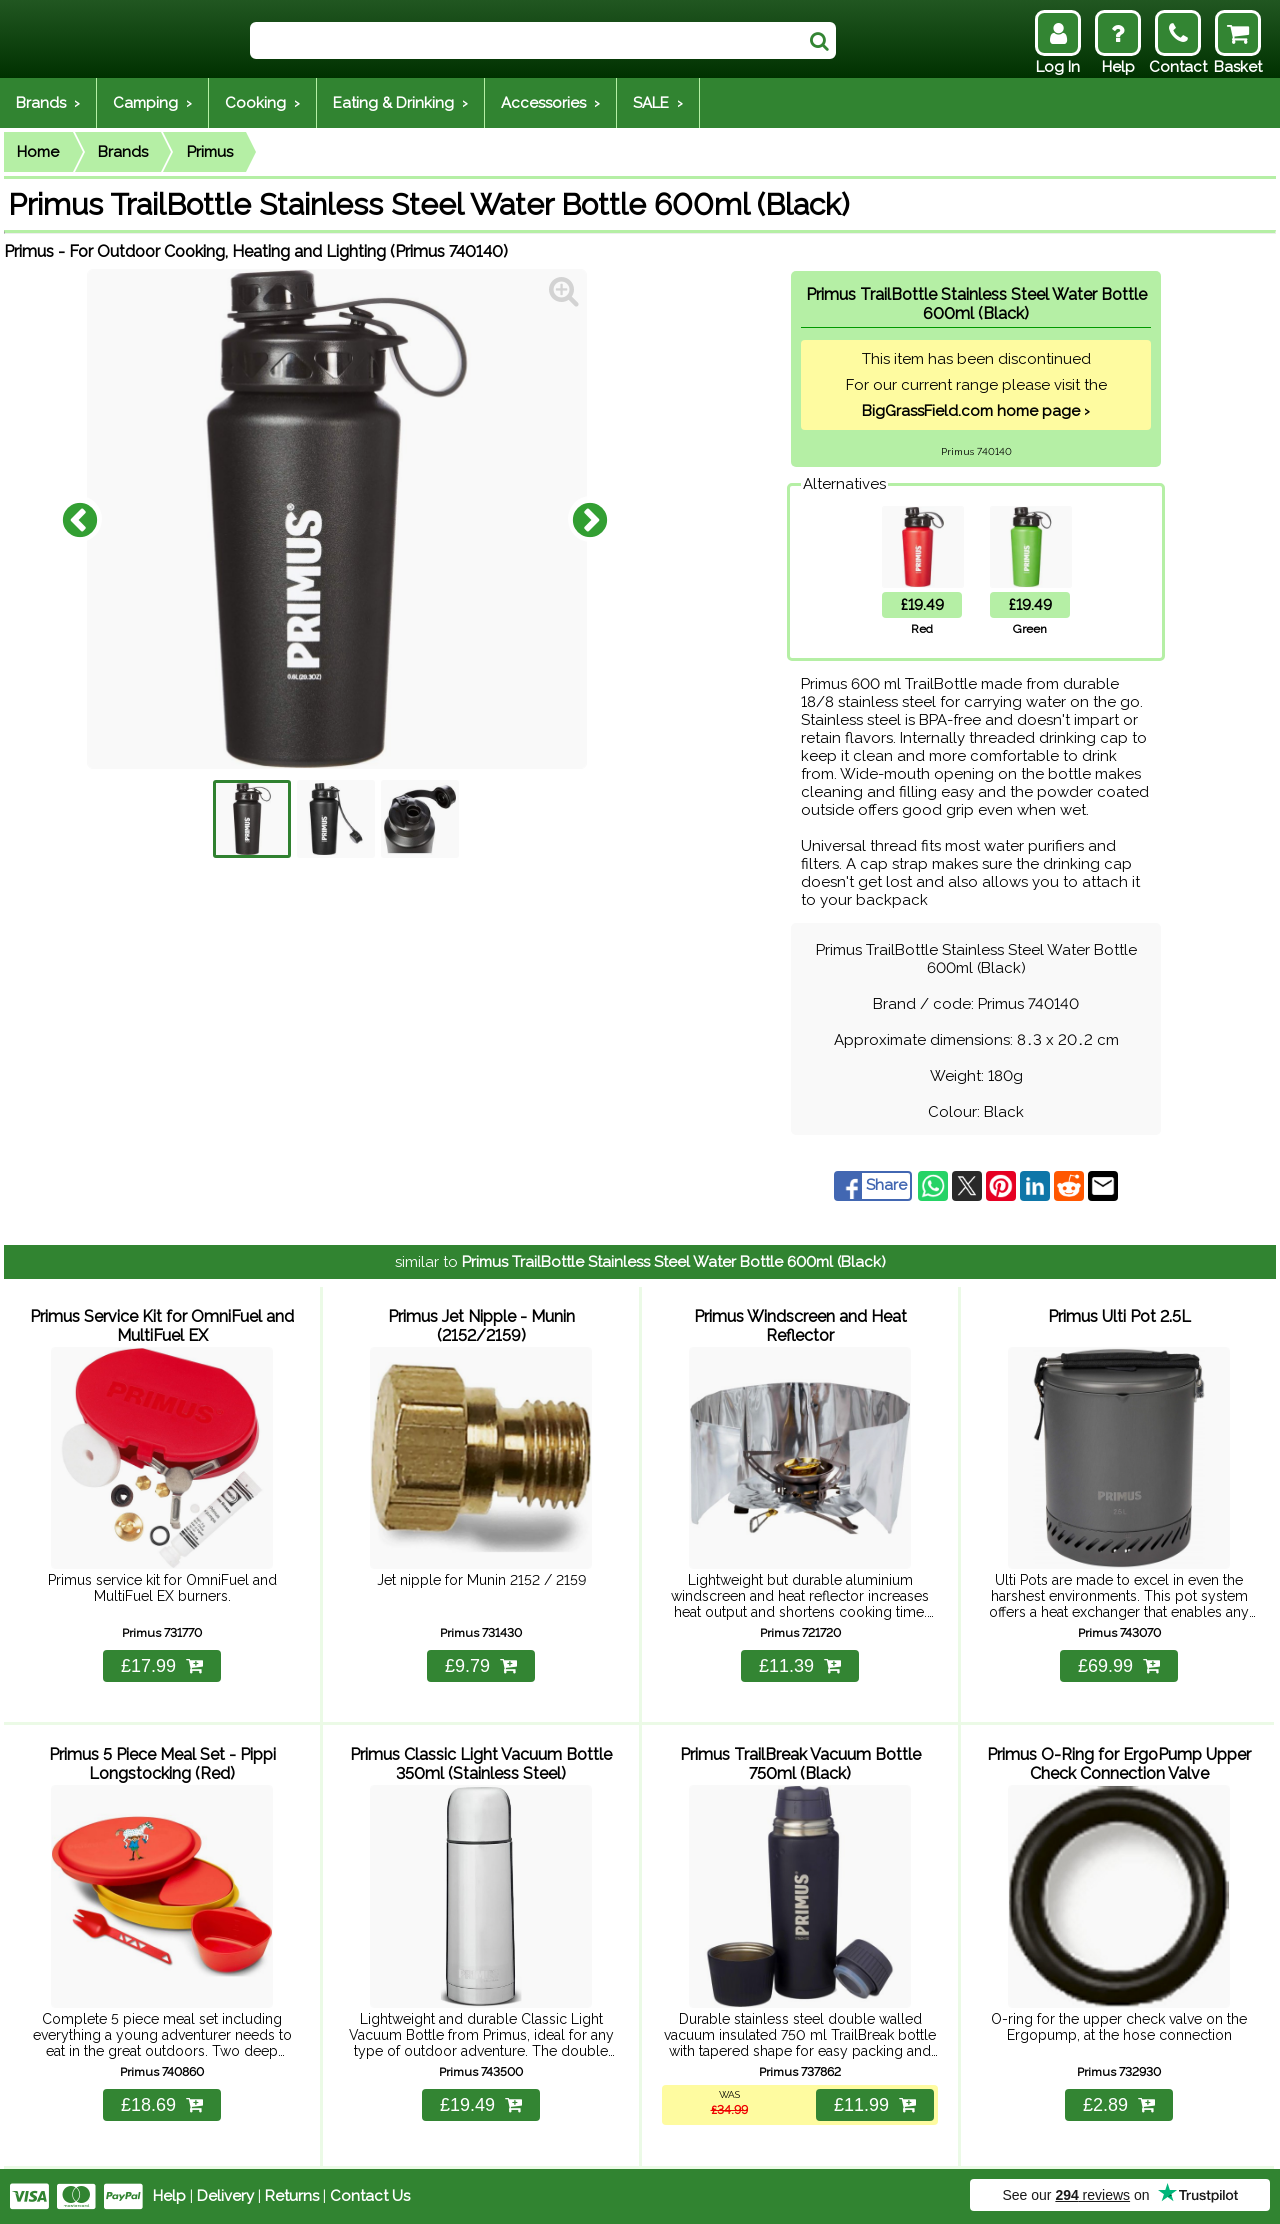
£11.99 (875, 2105)
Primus (210, 152)
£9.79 (481, 1666)
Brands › (48, 103)
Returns (292, 2196)
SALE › (658, 103)
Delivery (225, 2196)
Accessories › (550, 103)
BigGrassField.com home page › (976, 411)
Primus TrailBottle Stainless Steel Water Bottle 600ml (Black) (674, 1262)
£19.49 (481, 2105)
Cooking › (262, 103)
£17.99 (162, 1666)
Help (169, 2196)
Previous (80, 519)
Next (590, 519)
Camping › (152, 103)
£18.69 (162, 2105)
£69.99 (1119, 1666)
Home (38, 152)
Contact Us (370, 2196)
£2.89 (1119, 2105)
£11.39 (800, 1666)
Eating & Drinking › (400, 103)
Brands (123, 152)
